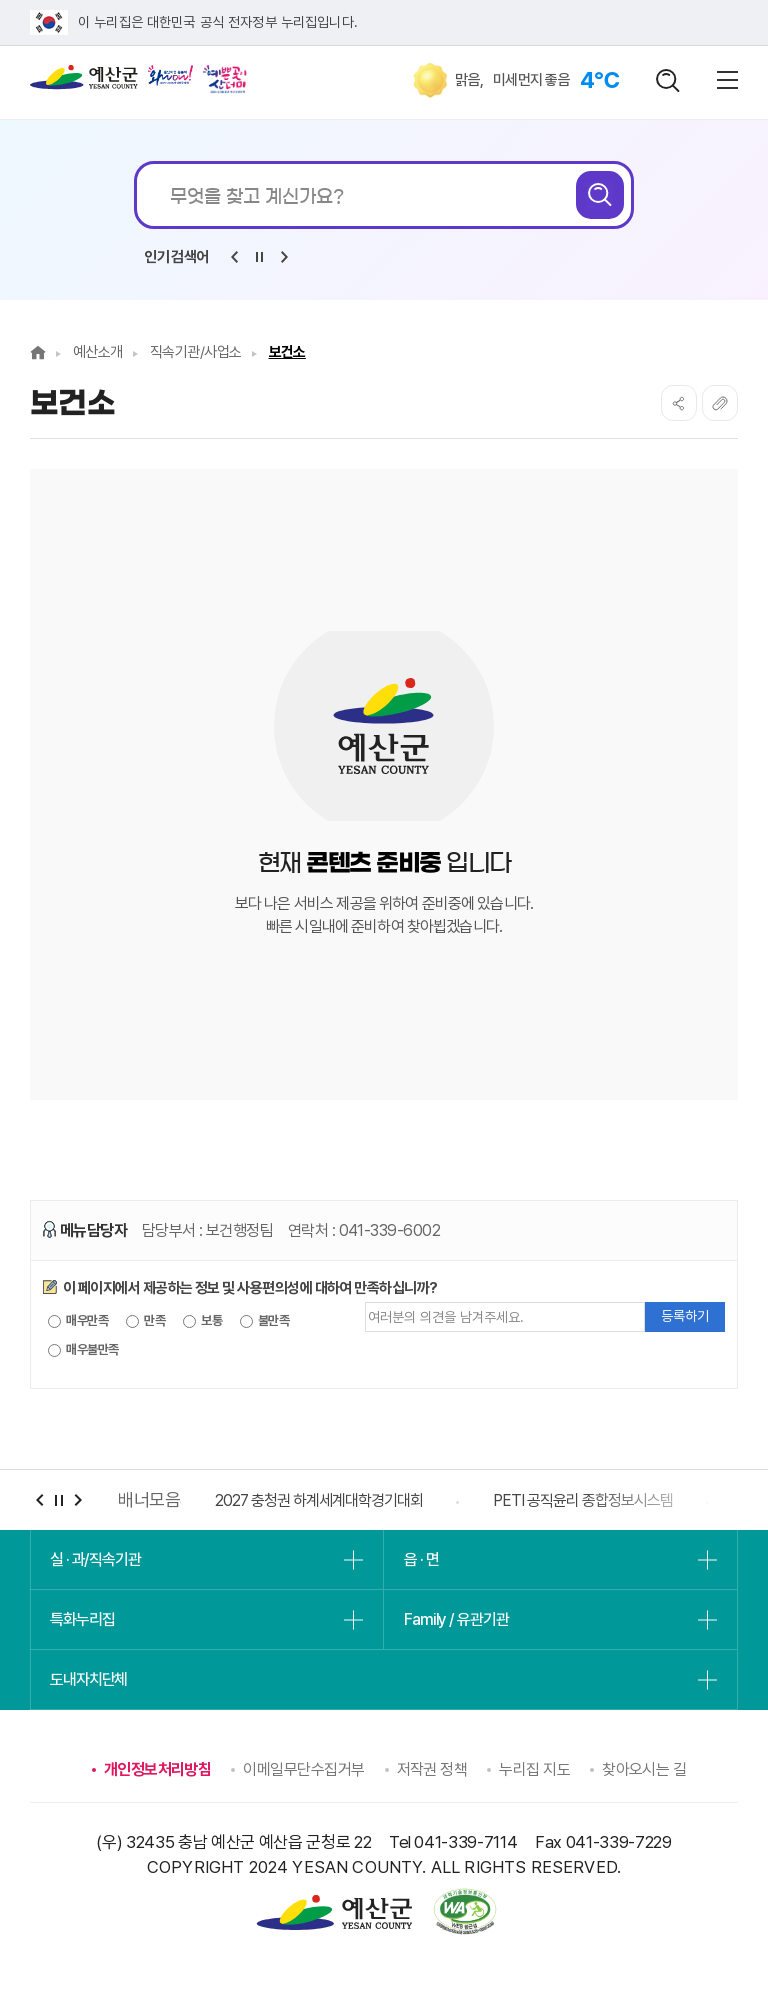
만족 (145, 1321)
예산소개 (98, 352)
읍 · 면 (421, 1559)
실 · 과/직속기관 (95, 1559)
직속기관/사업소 (196, 352)
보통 (202, 1321)
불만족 (265, 1321)
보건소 (287, 352)
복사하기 (720, 403)
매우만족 (78, 1321)
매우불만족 (83, 1350)
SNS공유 (679, 403)
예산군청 (84, 82)
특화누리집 (82, 1619)
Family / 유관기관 (456, 1619)
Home (38, 352)
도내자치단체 (88, 1679)
